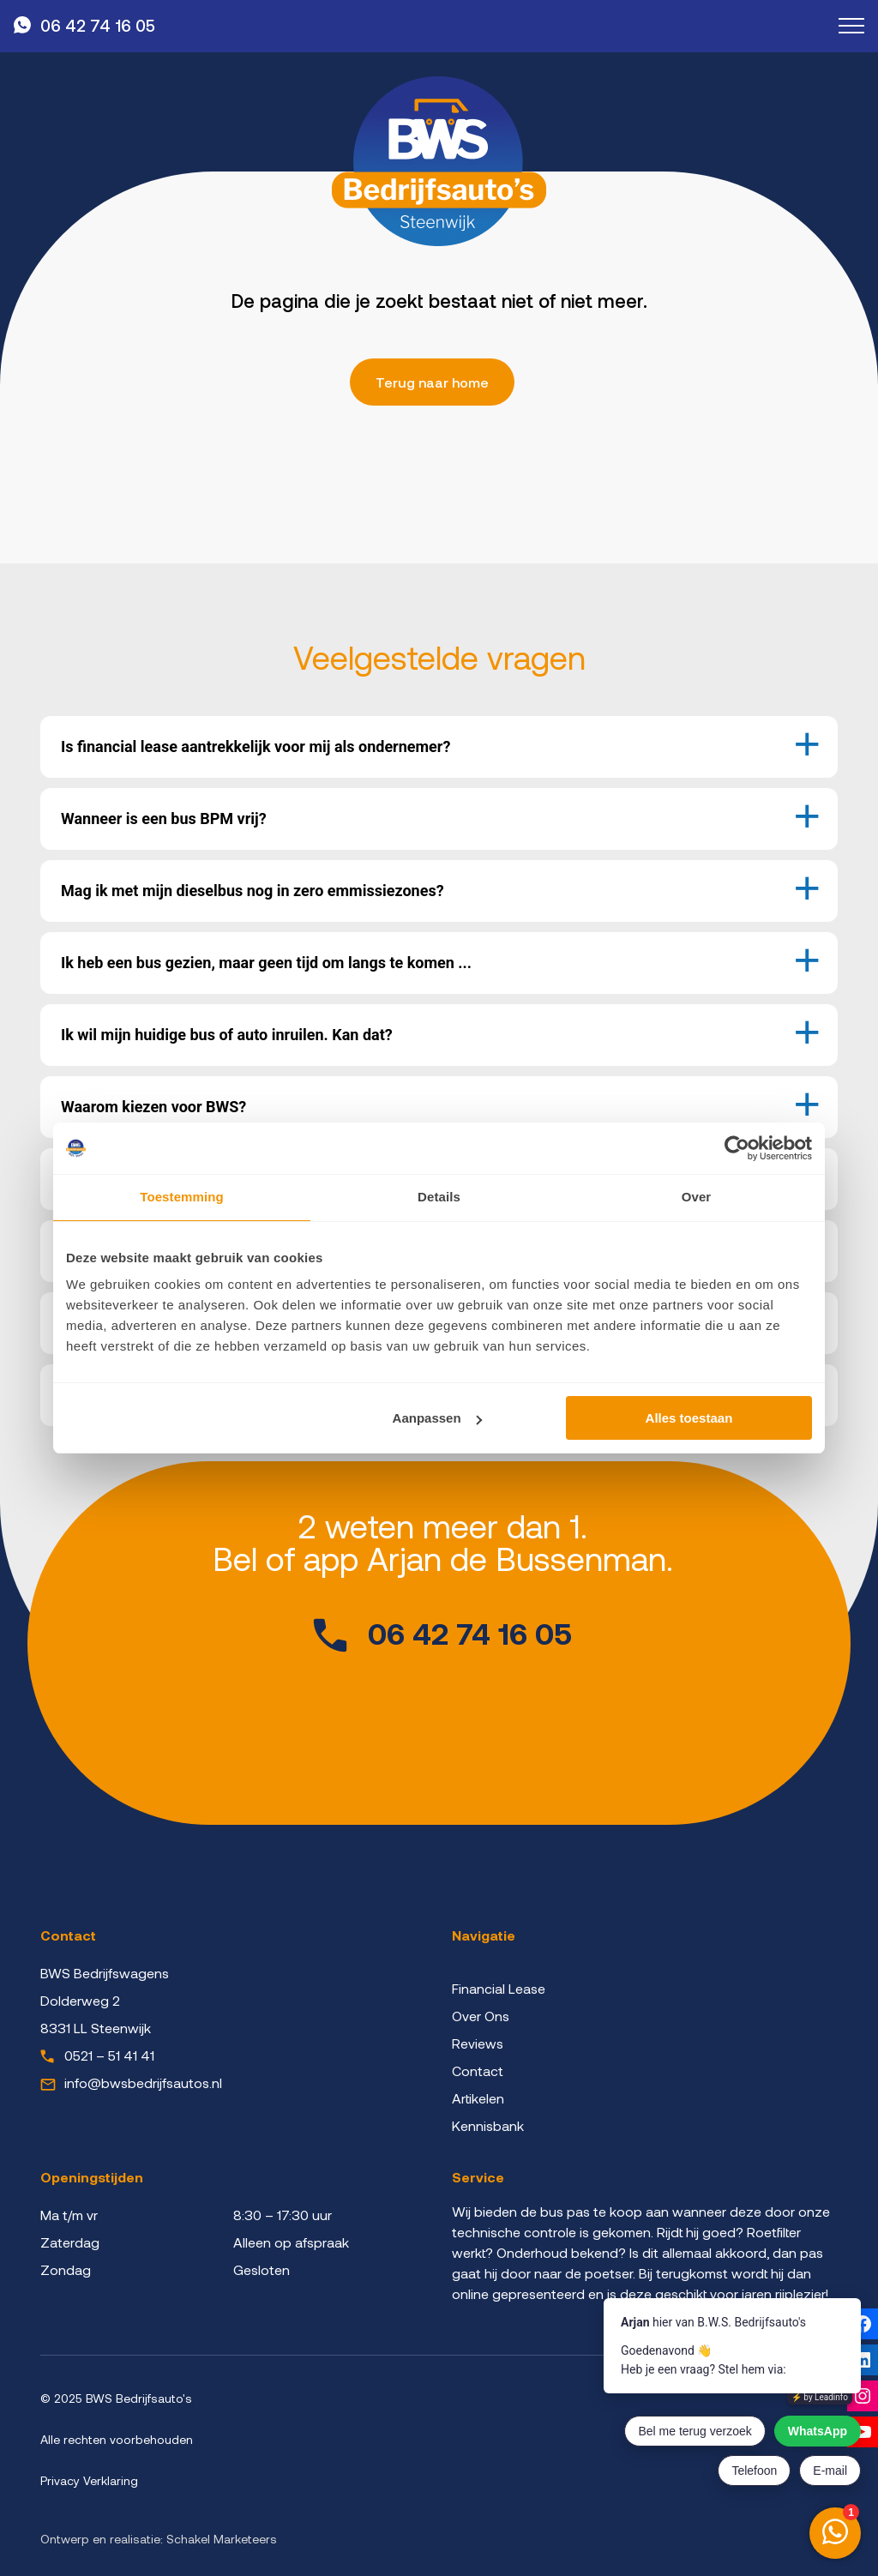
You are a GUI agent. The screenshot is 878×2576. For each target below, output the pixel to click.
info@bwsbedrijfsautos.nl (143, 2082)
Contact (477, 2070)
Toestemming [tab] (182, 1196)
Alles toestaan (689, 1418)
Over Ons (480, 2015)
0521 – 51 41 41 (109, 2055)
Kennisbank (488, 2125)
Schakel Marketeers (221, 2538)
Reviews (477, 2043)
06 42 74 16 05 (97, 25)
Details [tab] (439, 1196)
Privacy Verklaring (89, 2480)
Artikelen (478, 2098)
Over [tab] (697, 1196)
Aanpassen (437, 1418)
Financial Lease (498, 1988)
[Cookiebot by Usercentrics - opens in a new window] (737, 1148)
